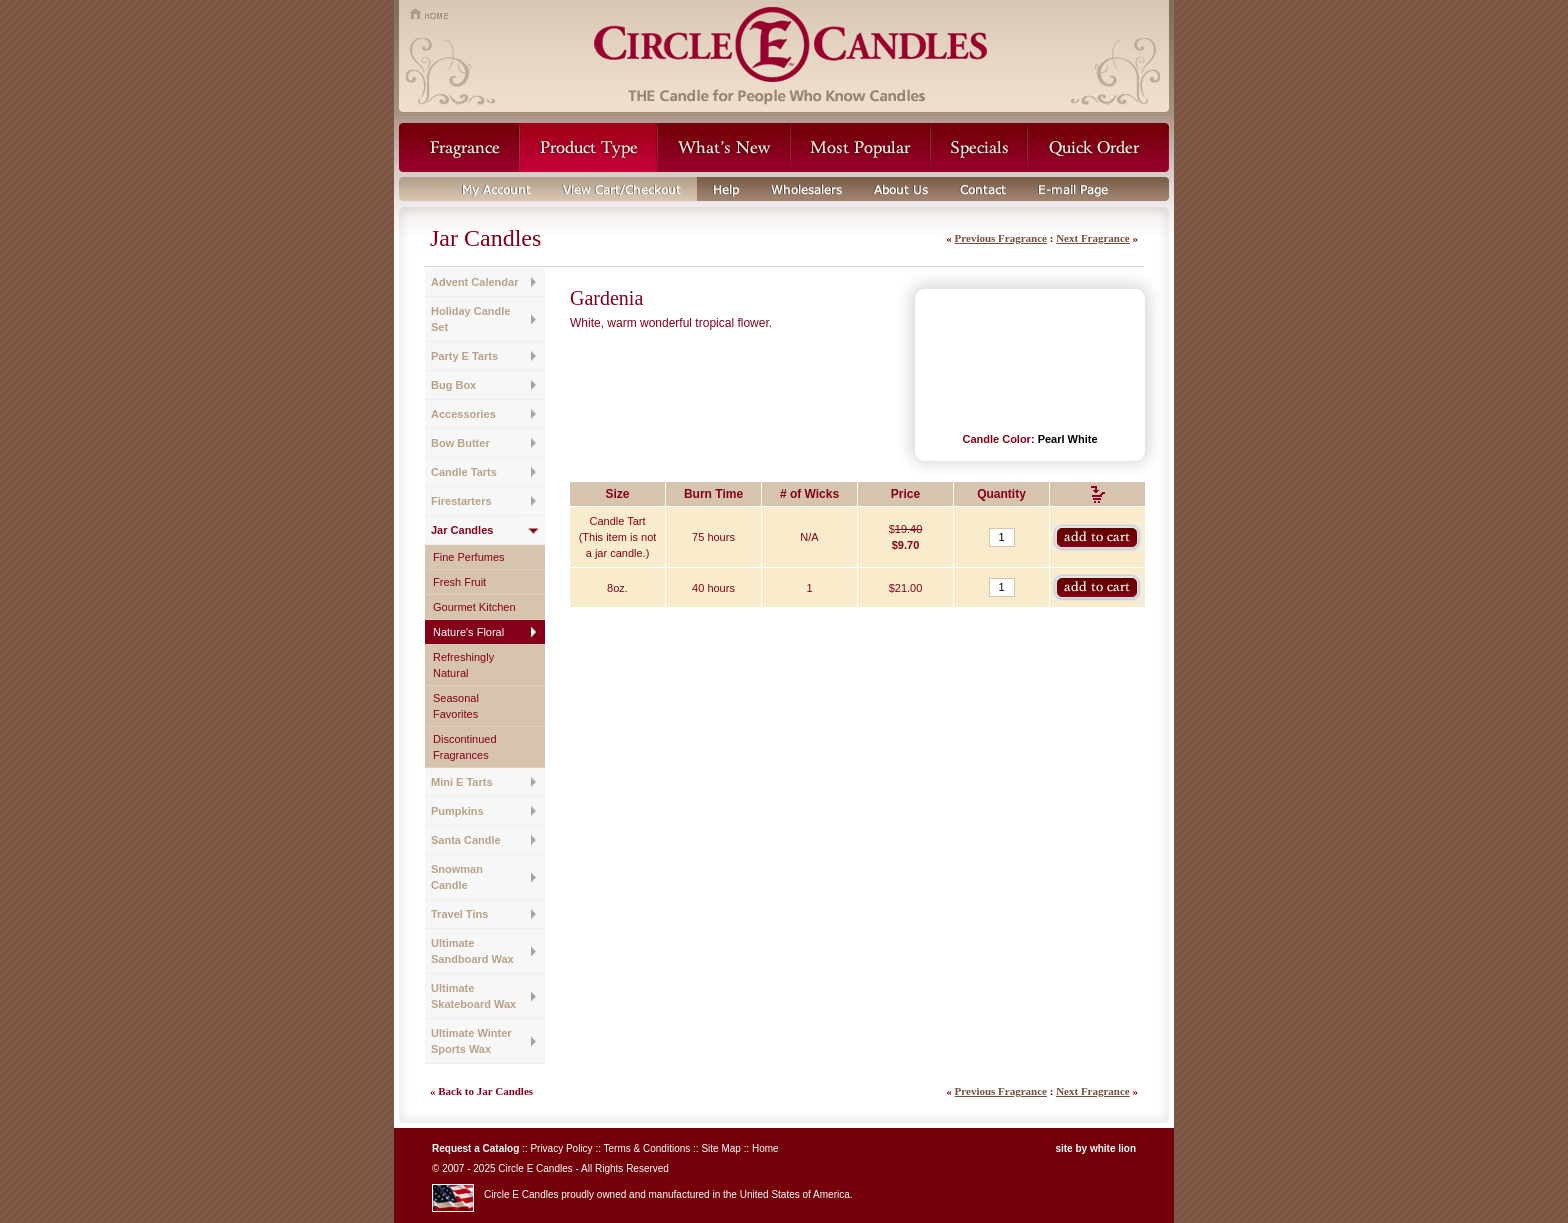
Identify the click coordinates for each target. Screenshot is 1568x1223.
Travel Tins (459, 914)
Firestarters (461, 501)
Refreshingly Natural (463, 665)
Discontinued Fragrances (465, 747)
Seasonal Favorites (456, 706)
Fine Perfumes (469, 557)
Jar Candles (462, 530)
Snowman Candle (457, 877)
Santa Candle (466, 840)
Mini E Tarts (462, 782)
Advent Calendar (474, 282)
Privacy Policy (561, 1148)
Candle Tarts (464, 472)
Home (765, 1148)
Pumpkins (457, 811)
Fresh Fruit (459, 582)
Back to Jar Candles (485, 1091)
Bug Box (453, 385)
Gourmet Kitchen (474, 607)
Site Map (720, 1148)
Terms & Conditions (647, 1148)
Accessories (463, 414)
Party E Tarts (464, 356)
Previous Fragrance (1001, 238)
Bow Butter (460, 443)
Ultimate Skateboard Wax (473, 996)
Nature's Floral (468, 632)
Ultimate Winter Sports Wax (471, 1041)
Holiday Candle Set (470, 319)
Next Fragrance (1093, 238)
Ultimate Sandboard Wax (472, 951)
